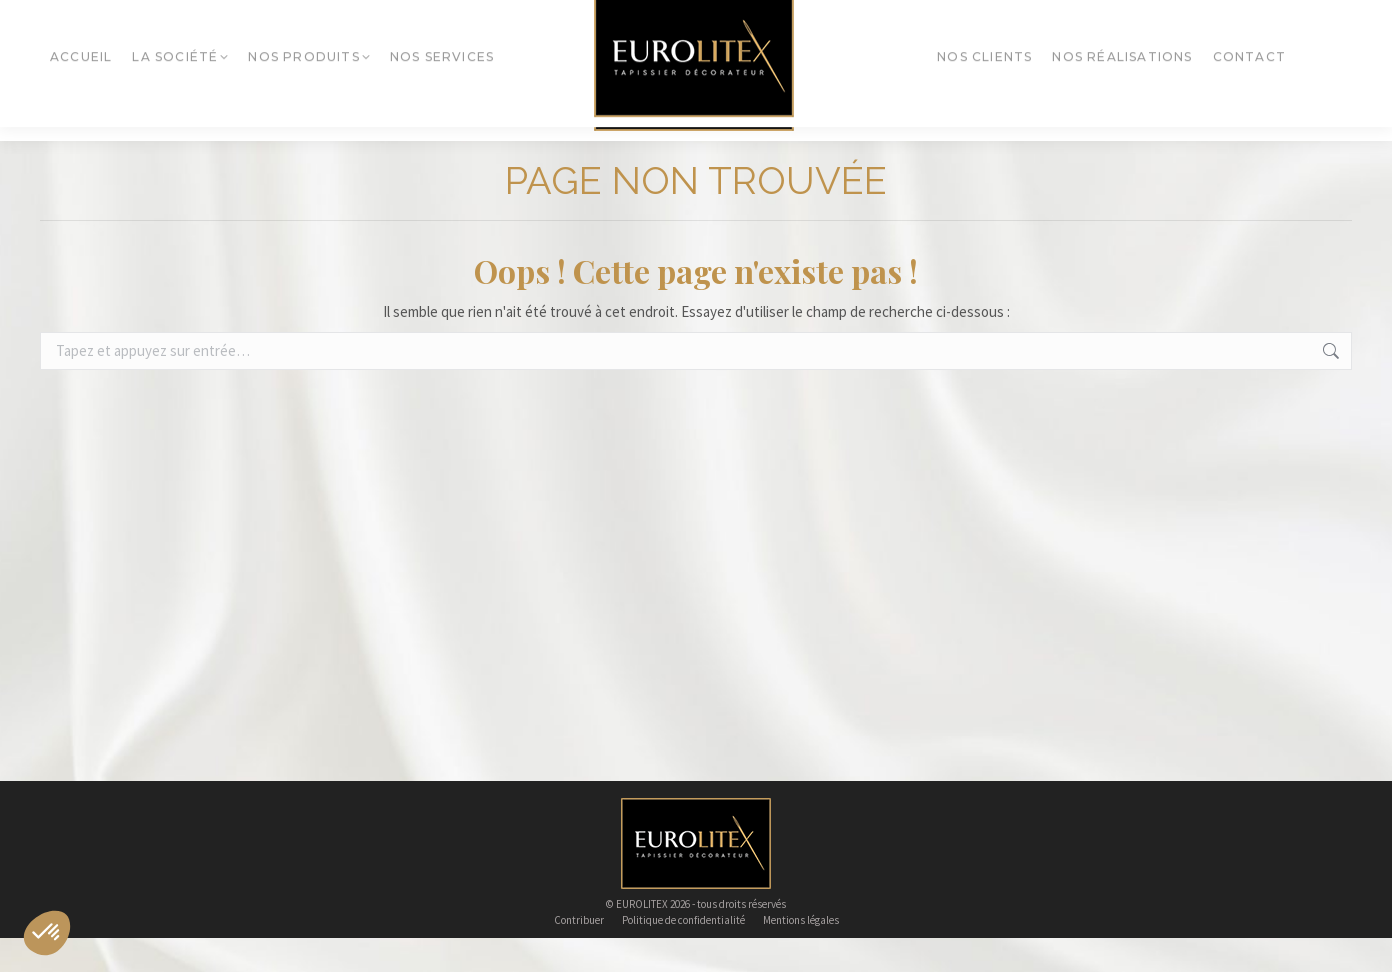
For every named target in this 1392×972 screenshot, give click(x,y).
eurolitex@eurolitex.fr (694, 16)
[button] (47, 933)
